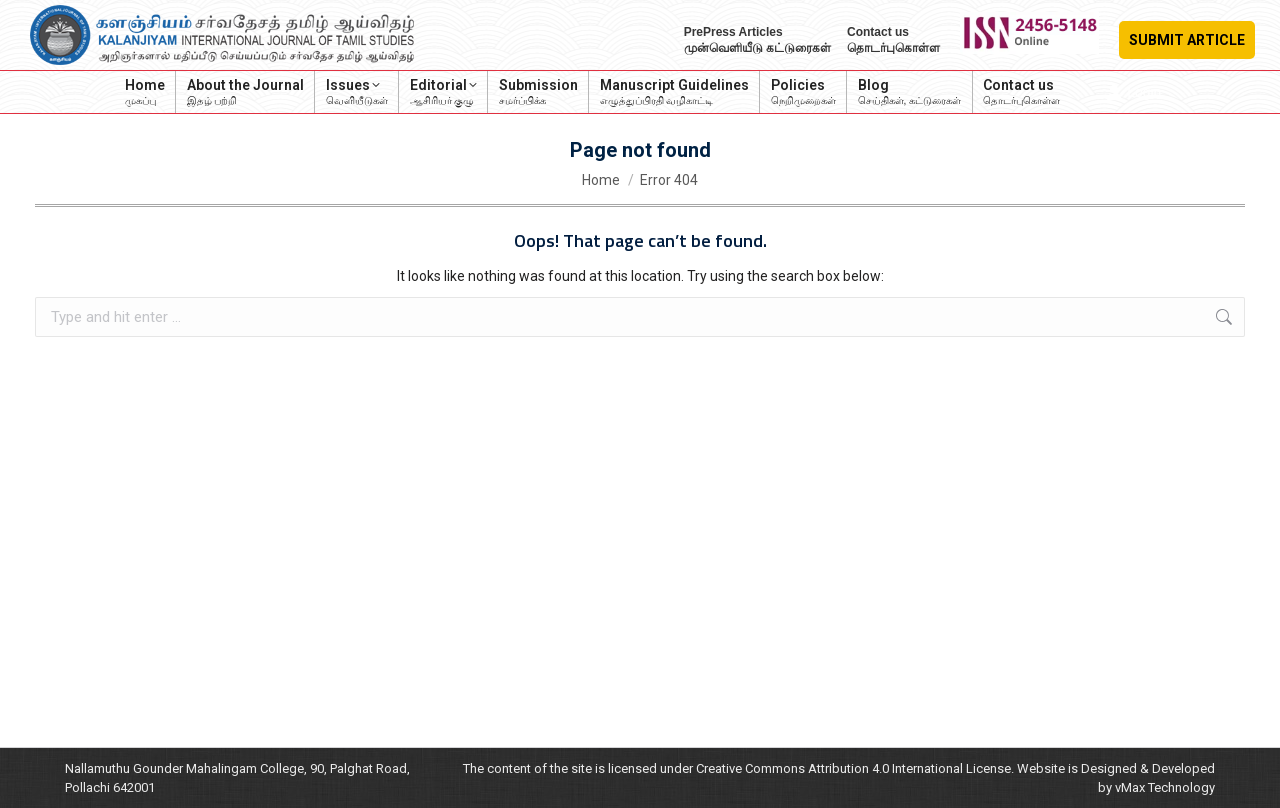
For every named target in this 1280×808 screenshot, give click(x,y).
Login (1133, 92)
